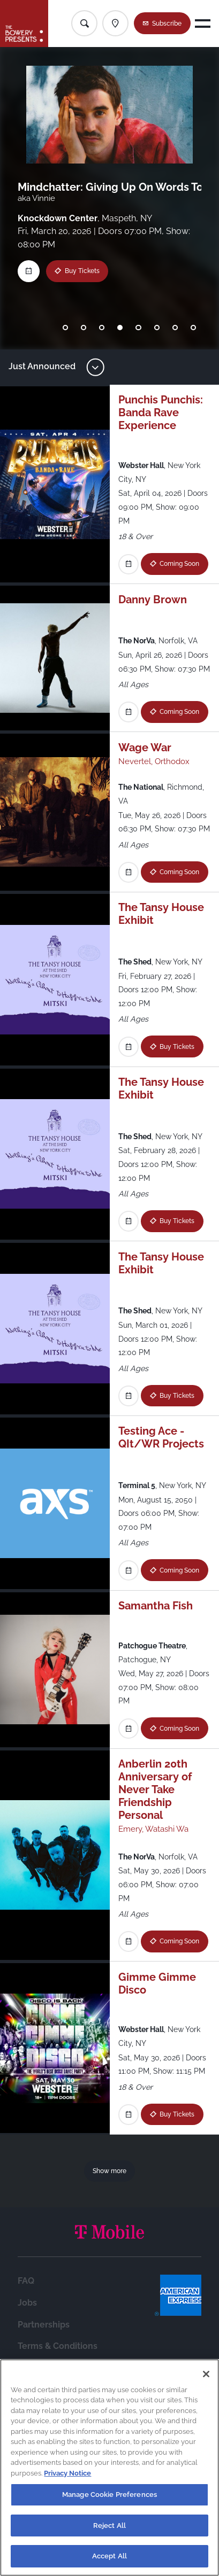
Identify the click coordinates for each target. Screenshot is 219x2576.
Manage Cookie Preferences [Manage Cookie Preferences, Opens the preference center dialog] (109, 2495)
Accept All (109, 2556)
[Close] (206, 2374)
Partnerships (44, 2325)
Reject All (109, 2525)
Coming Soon (181, 563)
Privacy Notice (67, 2473)
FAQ (26, 2281)
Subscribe (167, 23)
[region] (109, 2467)
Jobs (27, 2303)
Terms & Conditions (57, 2346)
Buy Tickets (82, 271)
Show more (109, 2171)
